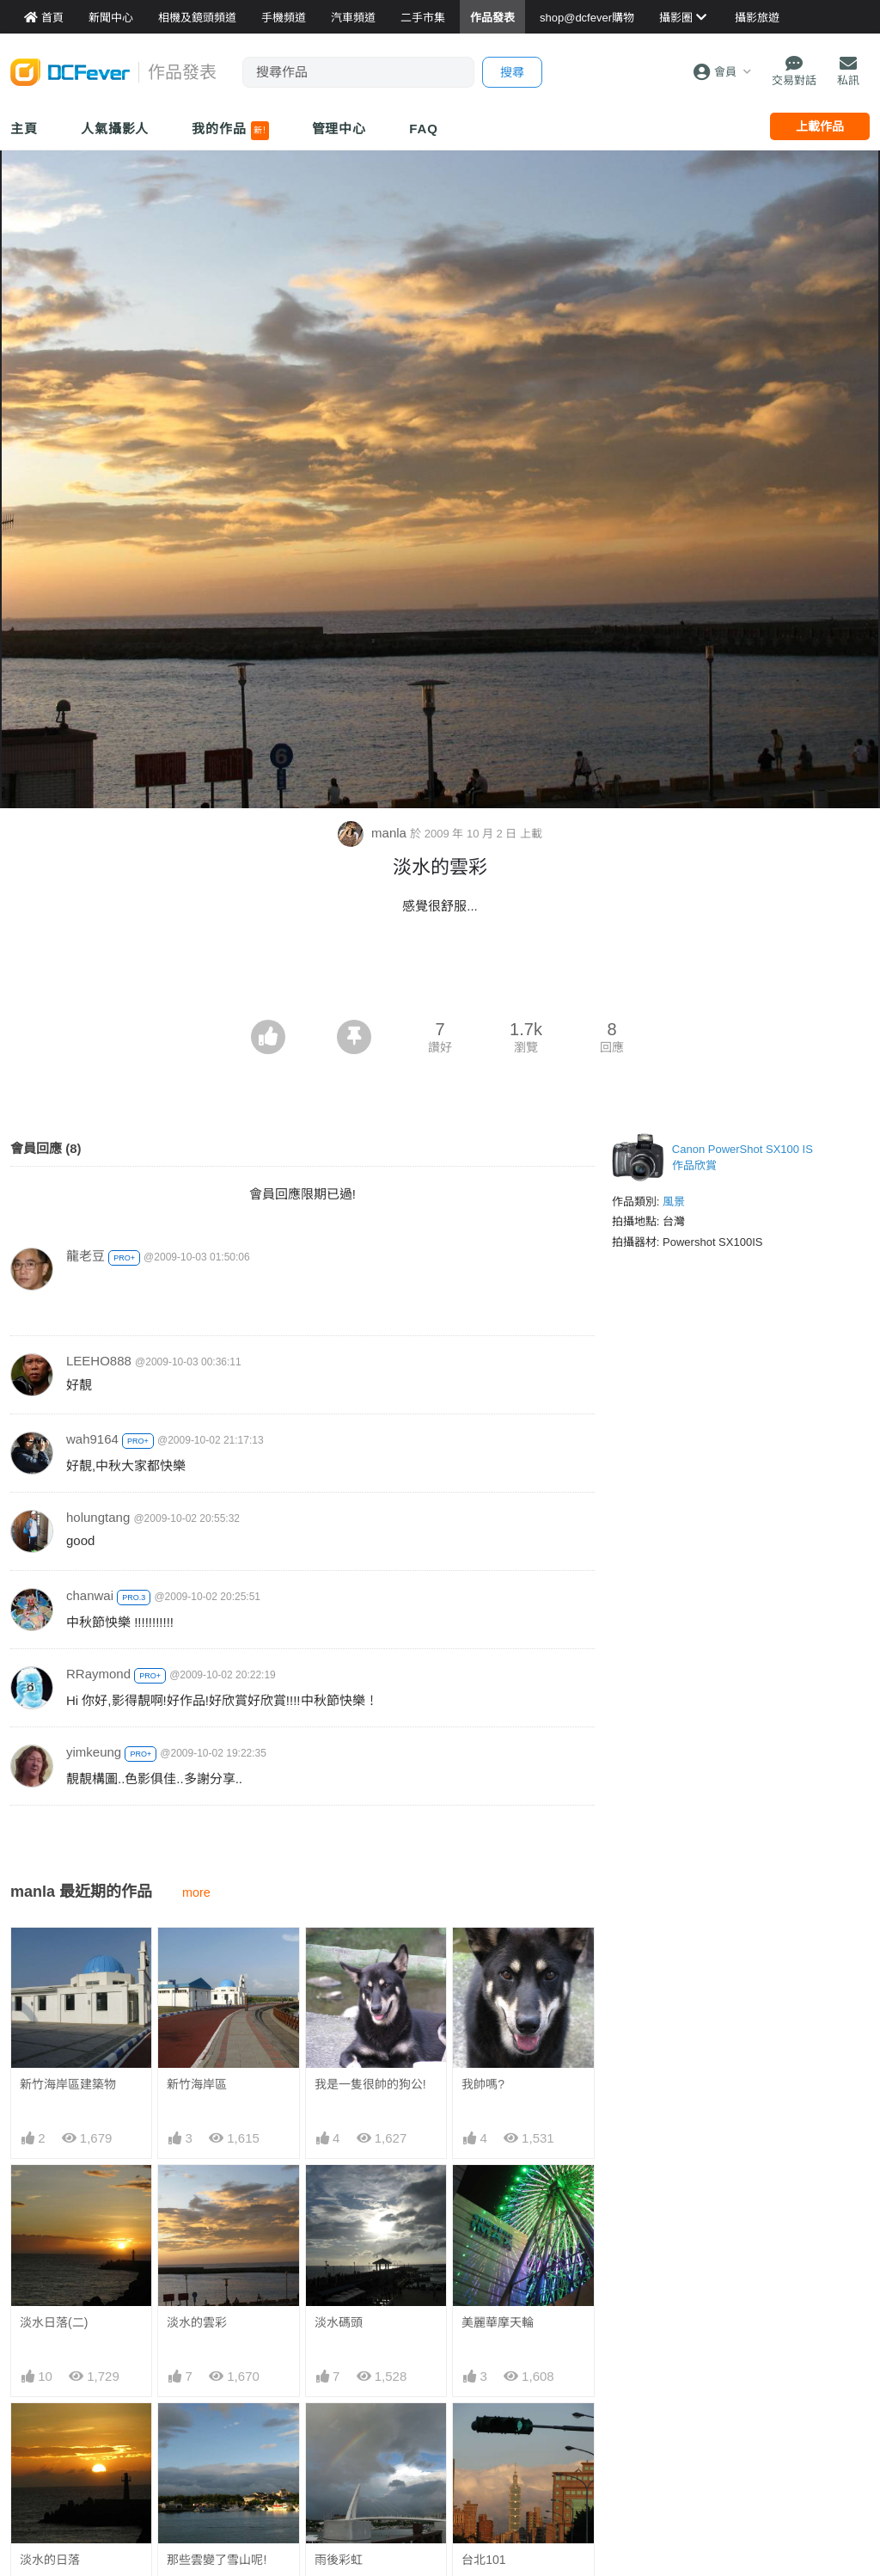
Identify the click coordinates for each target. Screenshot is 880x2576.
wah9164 (92, 1439)
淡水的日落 (50, 2560)
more (196, 1892)
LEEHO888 (98, 1360)
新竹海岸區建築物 (68, 2084)
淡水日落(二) (54, 2322)
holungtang (98, 1517)
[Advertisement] (440, 972)
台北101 (483, 2560)
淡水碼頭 (339, 2322)
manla (374, 832)
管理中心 (339, 128)
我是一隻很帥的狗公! (370, 2084)
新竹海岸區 (197, 2084)
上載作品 (820, 126)
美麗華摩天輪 (497, 2322)
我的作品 (230, 130)
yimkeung (93, 1752)
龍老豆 (85, 1255)
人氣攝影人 (115, 128)
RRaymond (98, 1673)
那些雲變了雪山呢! (216, 2560)
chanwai (89, 1595)
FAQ (423, 128)
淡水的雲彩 (197, 2322)
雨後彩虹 (339, 2560)
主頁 (24, 128)
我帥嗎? (482, 2084)
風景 (674, 1201)
